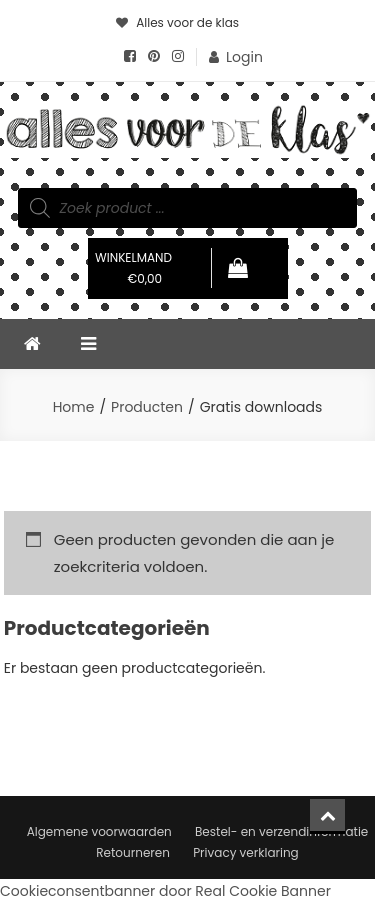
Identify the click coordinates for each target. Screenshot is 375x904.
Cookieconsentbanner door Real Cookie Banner (165, 891)
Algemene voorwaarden (99, 831)
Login (244, 57)
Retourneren (133, 852)
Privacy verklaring (246, 852)
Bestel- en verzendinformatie (281, 831)
